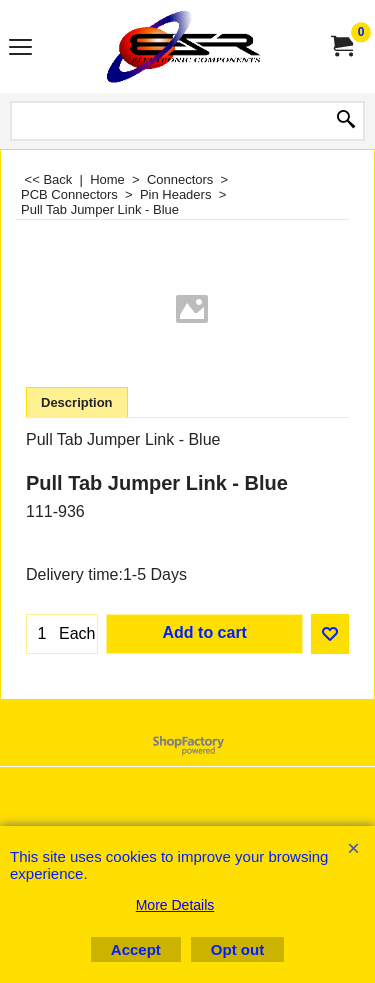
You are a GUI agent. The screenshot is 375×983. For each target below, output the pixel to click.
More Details (175, 905)
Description (77, 402)
